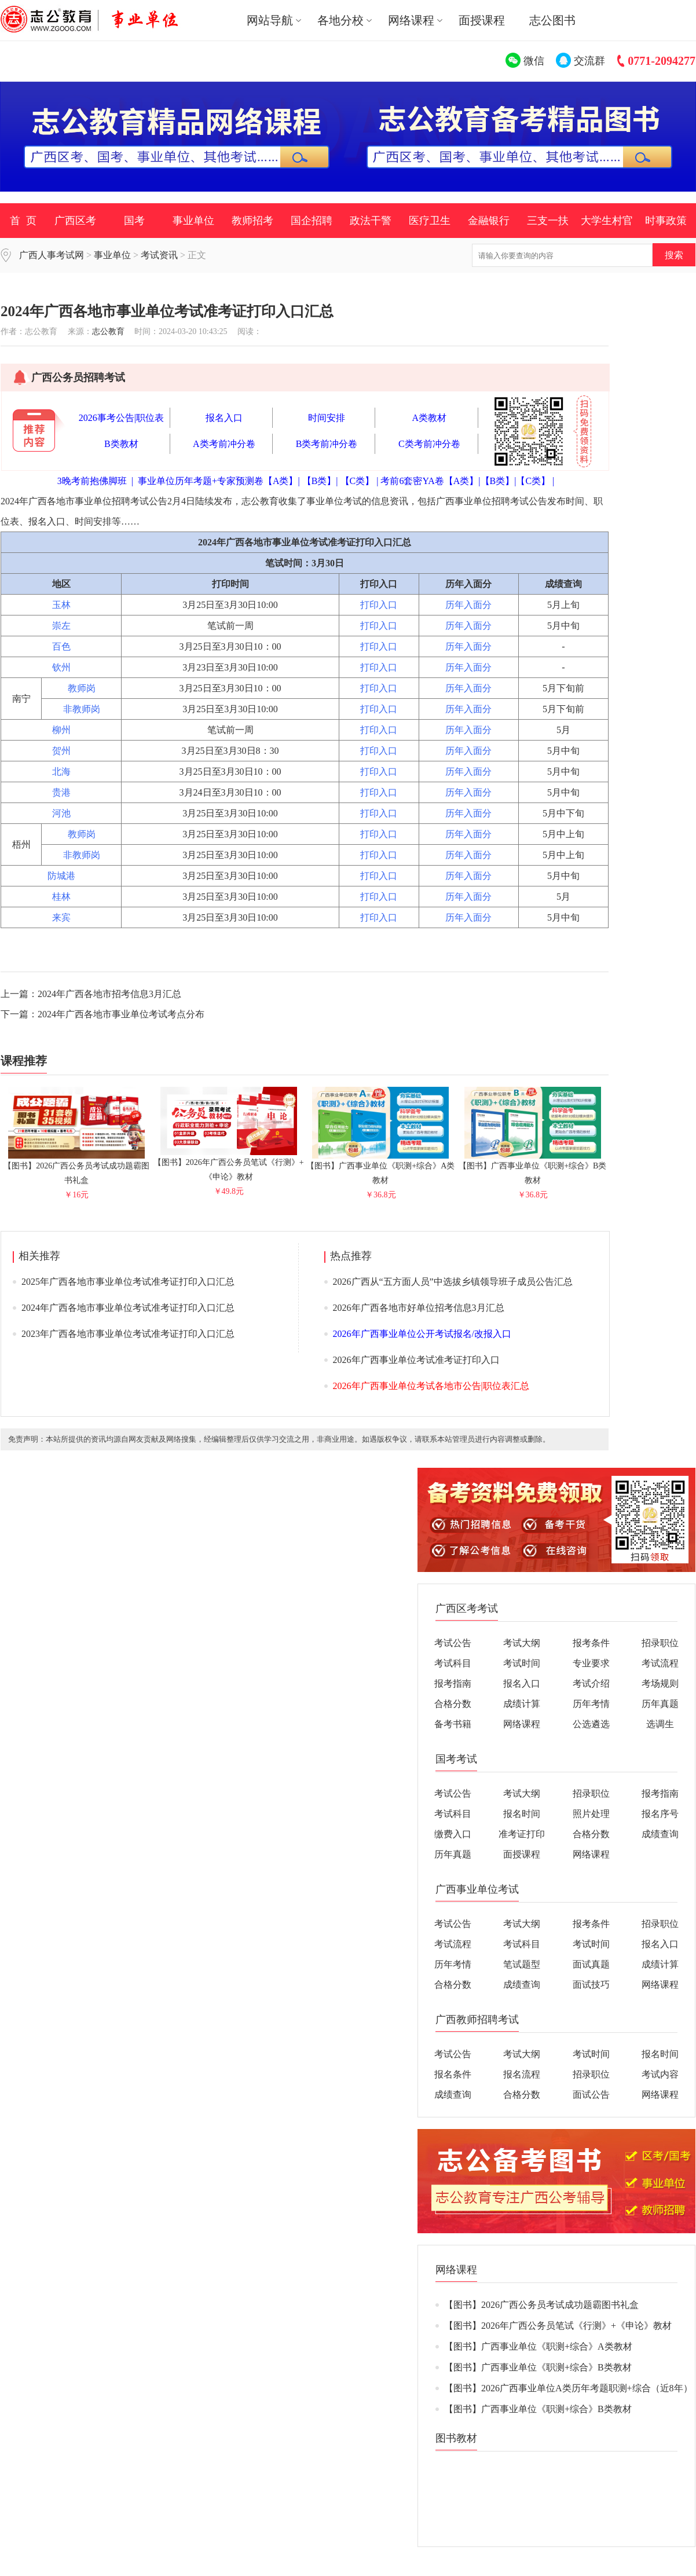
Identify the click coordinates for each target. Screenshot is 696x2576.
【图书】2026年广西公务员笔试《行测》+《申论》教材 (228, 1164)
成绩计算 (521, 1704)
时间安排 (326, 418)
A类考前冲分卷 (224, 444)
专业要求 (591, 1663)
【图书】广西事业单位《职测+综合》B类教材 (532, 1168)
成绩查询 (660, 1834)
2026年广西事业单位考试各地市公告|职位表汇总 (431, 1386)
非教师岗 (81, 709)
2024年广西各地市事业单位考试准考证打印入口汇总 (128, 1308)
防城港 (61, 876)
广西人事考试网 (51, 255)
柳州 (61, 730)
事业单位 (193, 220)
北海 (61, 771)
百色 (61, 646)
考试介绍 (591, 1683)
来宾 (61, 917)
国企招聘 (311, 220)
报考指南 (452, 1683)
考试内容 (660, 2074)
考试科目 (452, 1663)
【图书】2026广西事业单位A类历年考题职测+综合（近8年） (568, 2388)
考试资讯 (159, 255)
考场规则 (660, 1683)
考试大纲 (521, 1643)
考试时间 (521, 1663)
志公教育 (108, 331)
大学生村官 (607, 220)
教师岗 (82, 688)
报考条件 (591, 1643)
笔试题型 (521, 1964)
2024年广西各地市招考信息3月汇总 (109, 994)
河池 (61, 813)
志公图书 (552, 20)
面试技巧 (591, 1984)
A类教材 (429, 418)
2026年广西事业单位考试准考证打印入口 (416, 1360)
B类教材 (121, 444)
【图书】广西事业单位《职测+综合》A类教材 (380, 1168)
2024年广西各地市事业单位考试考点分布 (121, 1014)
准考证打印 (522, 1834)
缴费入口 (452, 1834)
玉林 (61, 605)
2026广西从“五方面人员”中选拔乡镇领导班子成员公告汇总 (453, 1282)
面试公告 (591, 2094)
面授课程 (482, 20)
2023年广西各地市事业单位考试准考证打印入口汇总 (128, 1334)
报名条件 (452, 2074)
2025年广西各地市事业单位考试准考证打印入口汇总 (128, 1282)
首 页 (23, 220)
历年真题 (660, 1704)
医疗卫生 (429, 220)
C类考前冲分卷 (429, 444)
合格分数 (452, 1704)
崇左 (61, 626)
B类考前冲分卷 (327, 444)
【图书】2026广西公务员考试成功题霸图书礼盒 (76, 1168)
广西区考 (75, 220)
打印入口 (378, 605)
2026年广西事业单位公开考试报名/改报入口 (422, 1334)
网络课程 (521, 1724)
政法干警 (370, 220)
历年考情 (591, 1704)
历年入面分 (468, 605)
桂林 (61, 897)
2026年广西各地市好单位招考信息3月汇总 (418, 1308)
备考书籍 (452, 1724)
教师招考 (252, 220)
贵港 (61, 792)
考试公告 (452, 1643)
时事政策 (666, 220)
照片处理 (591, 1814)
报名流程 (521, 2074)
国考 (134, 220)
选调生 (660, 1724)
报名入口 (224, 418)
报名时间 (521, 1814)
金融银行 (489, 220)
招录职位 (660, 1643)
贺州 (61, 751)
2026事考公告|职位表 (121, 418)
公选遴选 (591, 1724)
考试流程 (660, 1663)
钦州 (61, 667)
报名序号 (660, 1814)
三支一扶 (548, 220)
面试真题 (591, 1964)
